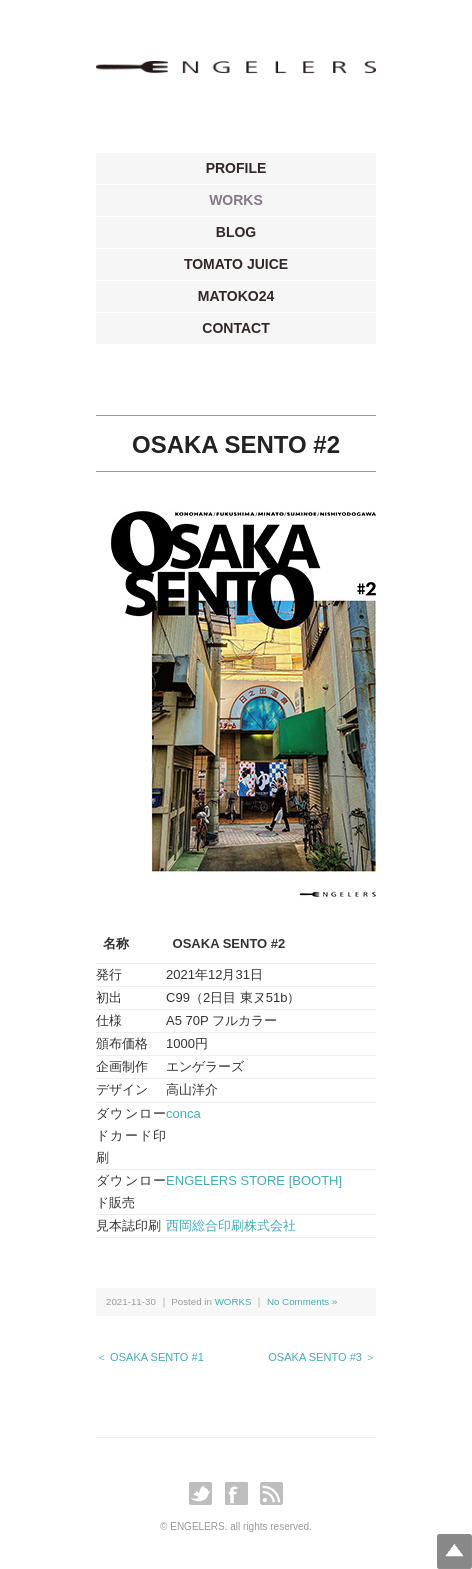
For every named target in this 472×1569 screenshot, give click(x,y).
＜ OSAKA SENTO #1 (150, 1357)
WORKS (236, 200)
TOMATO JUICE (236, 264)
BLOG (236, 232)
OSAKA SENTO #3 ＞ (322, 1357)
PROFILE (236, 168)
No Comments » (302, 1301)
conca (183, 1113)
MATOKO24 (236, 296)
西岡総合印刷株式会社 (231, 1225)
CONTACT (235, 328)
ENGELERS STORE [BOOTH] (254, 1180)
